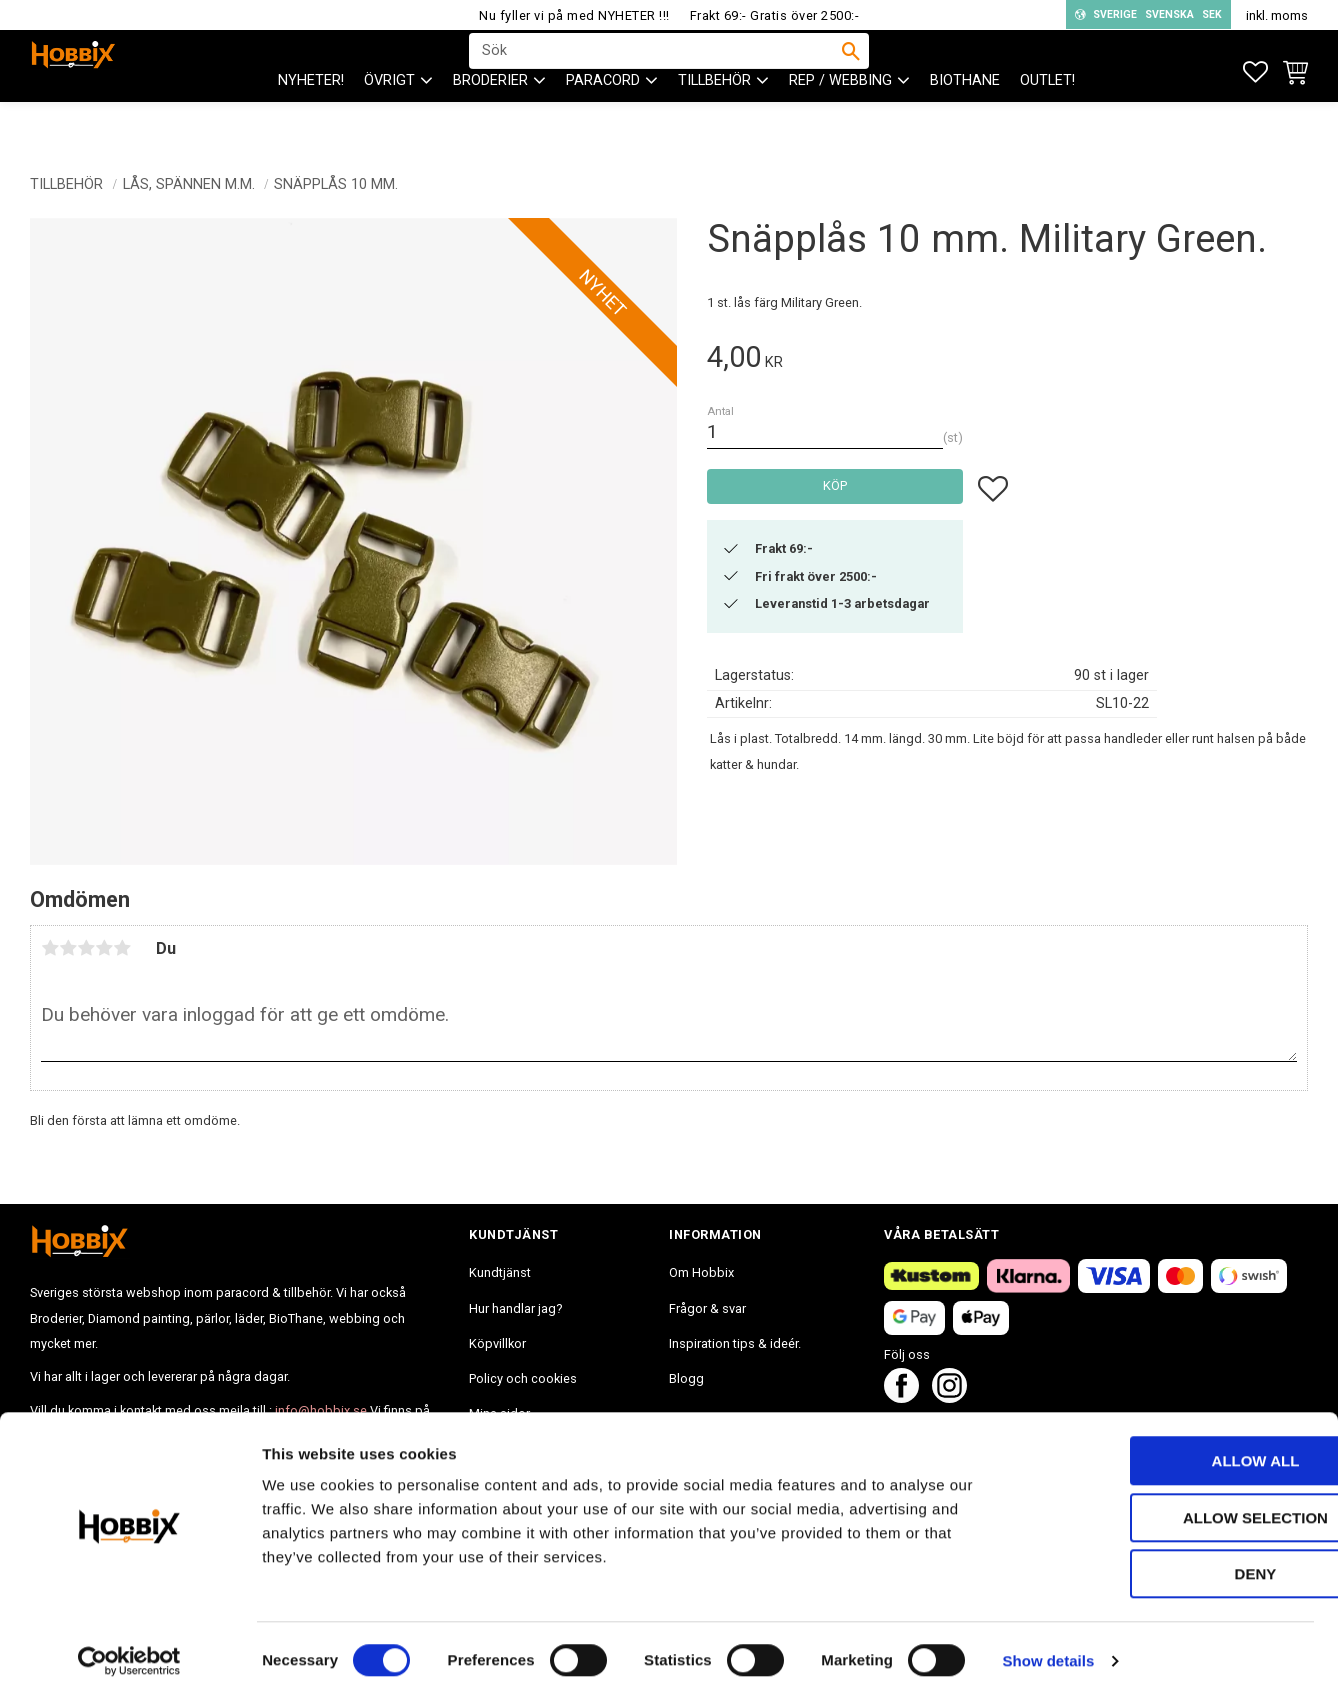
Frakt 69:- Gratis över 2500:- (775, 15)
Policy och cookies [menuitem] (523, 1378)
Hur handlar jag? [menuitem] (515, 1308)
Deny (1171, 1561)
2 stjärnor (68, 948)
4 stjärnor (104, 948)
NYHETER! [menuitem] (311, 120)
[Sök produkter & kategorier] (656, 71)
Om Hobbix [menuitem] (701, 1272)
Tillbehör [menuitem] (714, 120)
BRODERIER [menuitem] (490, 120)
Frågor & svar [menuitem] (707, 1308)
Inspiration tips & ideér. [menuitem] (735, 1343)
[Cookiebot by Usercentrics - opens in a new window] (129, 1649)
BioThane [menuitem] (965, 120)
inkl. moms (1277, 15)
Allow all (1171, 1448)
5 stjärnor (122, 948)
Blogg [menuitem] (686, 1378)
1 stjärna (50, 948)
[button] (1255, 72)
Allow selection (1171, 1505)
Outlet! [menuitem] (1047, 120)
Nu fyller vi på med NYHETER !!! (574, 15)
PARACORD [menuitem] (603, 120)
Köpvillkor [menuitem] (497, 1343)
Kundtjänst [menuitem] (500, 1272)
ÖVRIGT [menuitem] (389, 120)
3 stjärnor (86, 948)
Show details (1049, 1648)
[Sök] (851, 71)
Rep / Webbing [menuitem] (840, 120)
